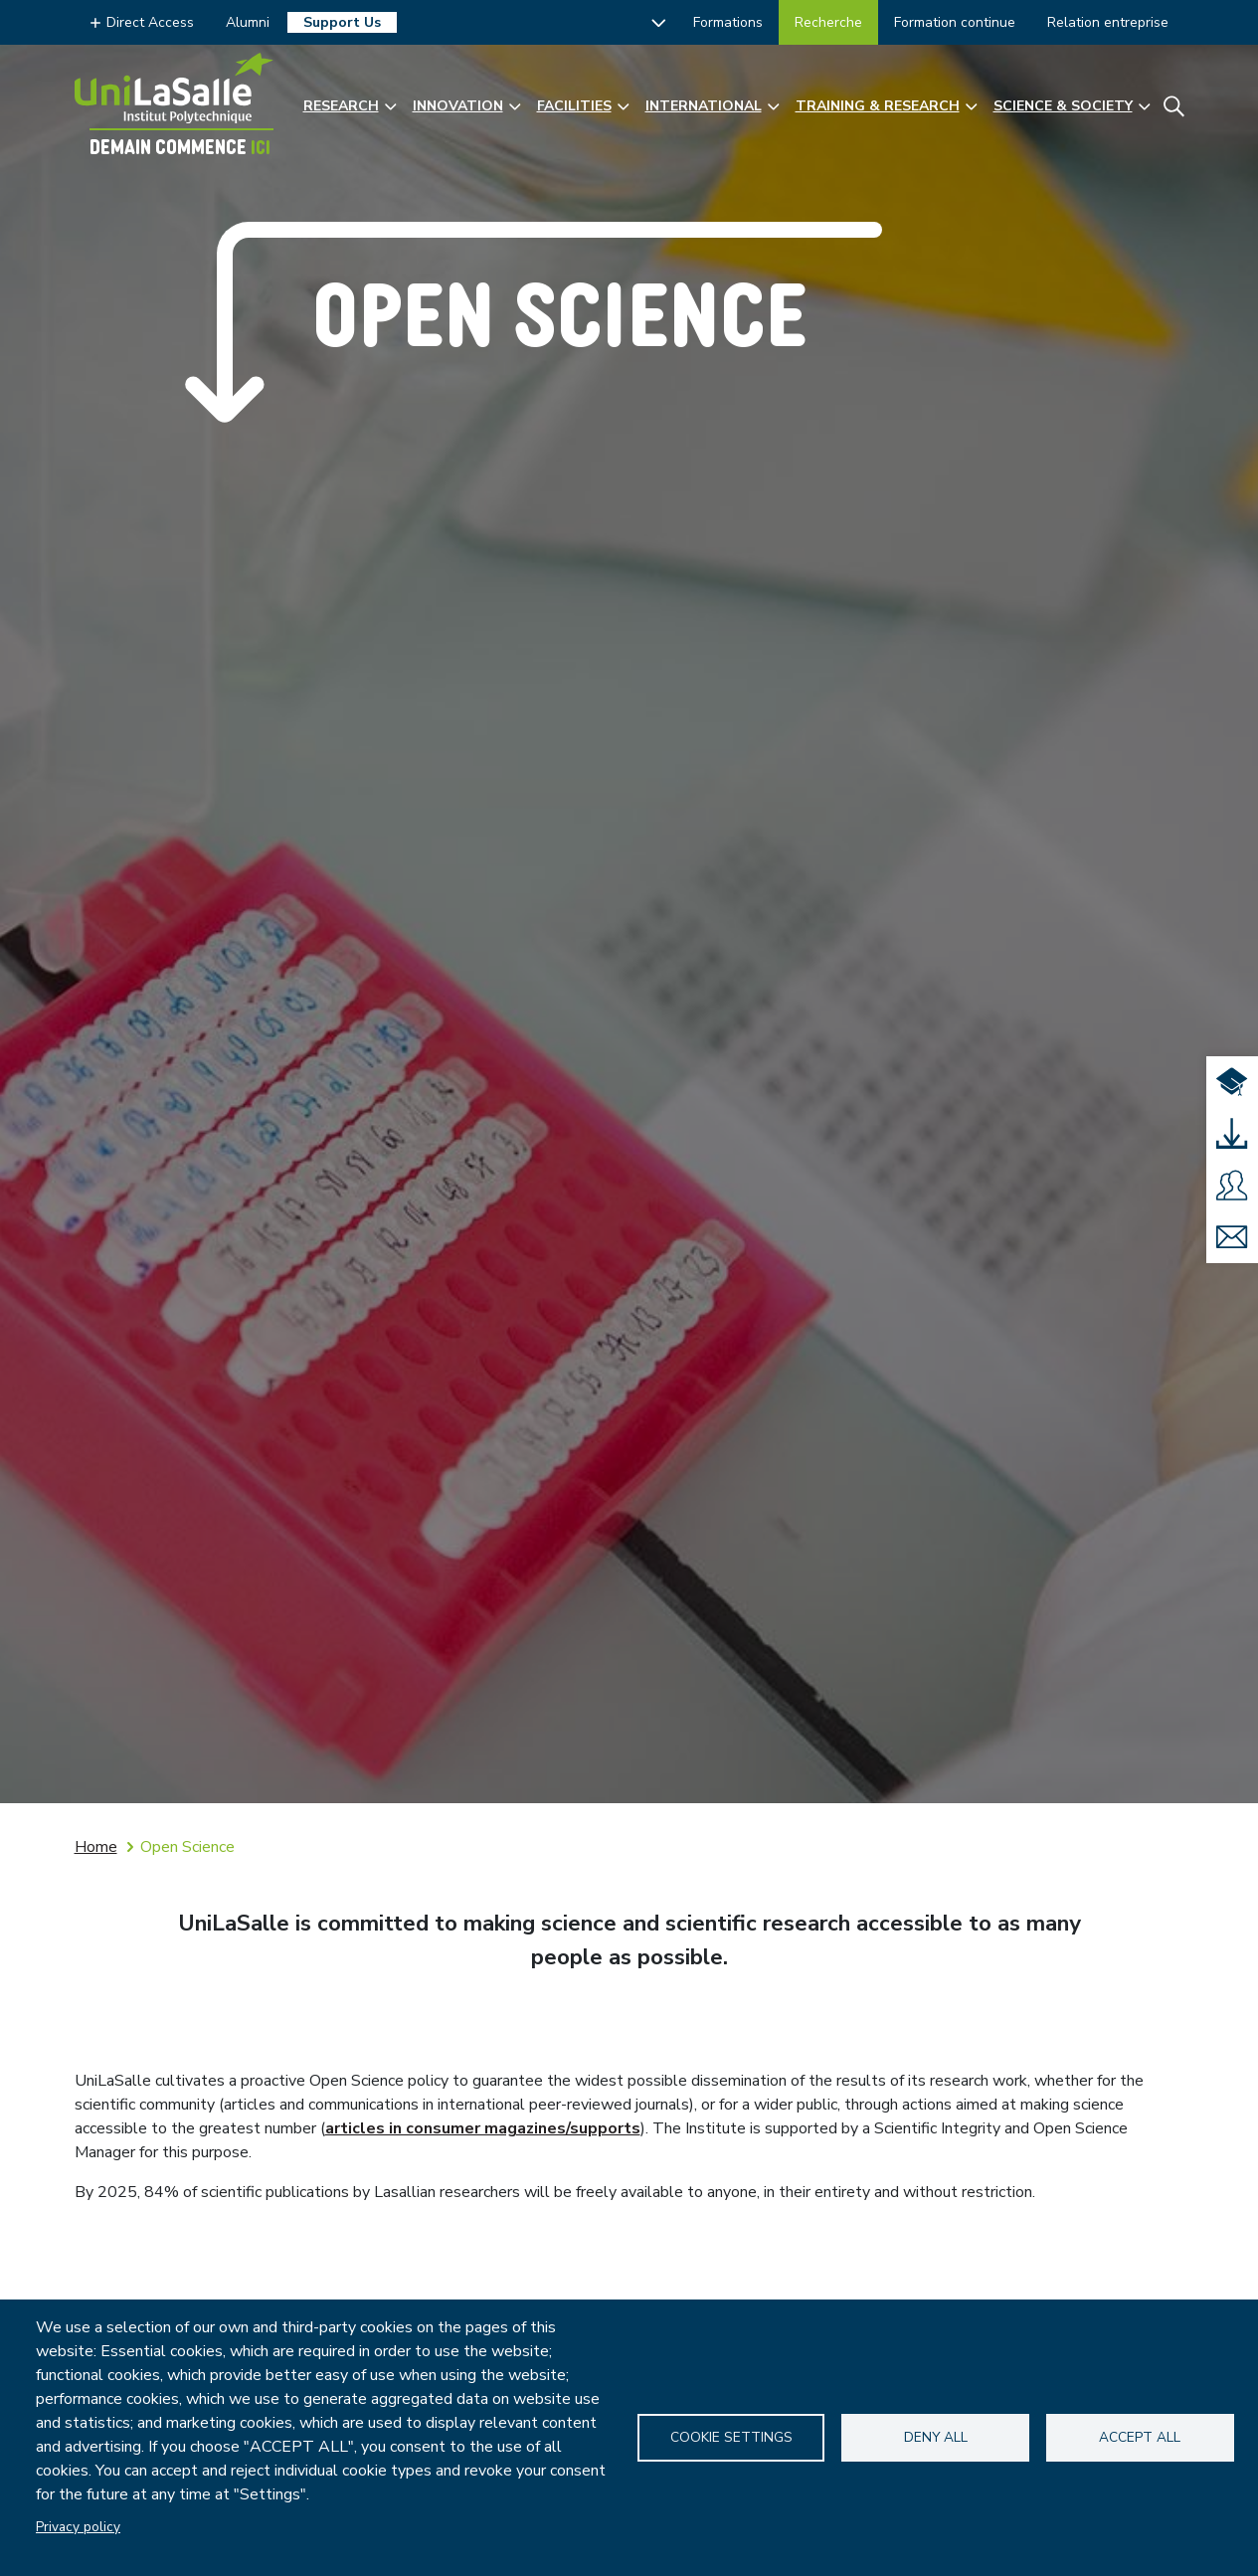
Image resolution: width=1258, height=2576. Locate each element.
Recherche (828, 22)
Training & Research (878, 105)
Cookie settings (731, 2437)
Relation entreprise (1107, 22)
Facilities (574, 105)
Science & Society (1063, 105)
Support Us (342, 22)
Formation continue (954, 22)
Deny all (936, 2437)
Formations (728, 22)
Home (96, 1847)
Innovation (458, 105)
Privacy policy (78, 2526)
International (703, 105)
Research (341, 105)
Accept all (1139, 2437)
